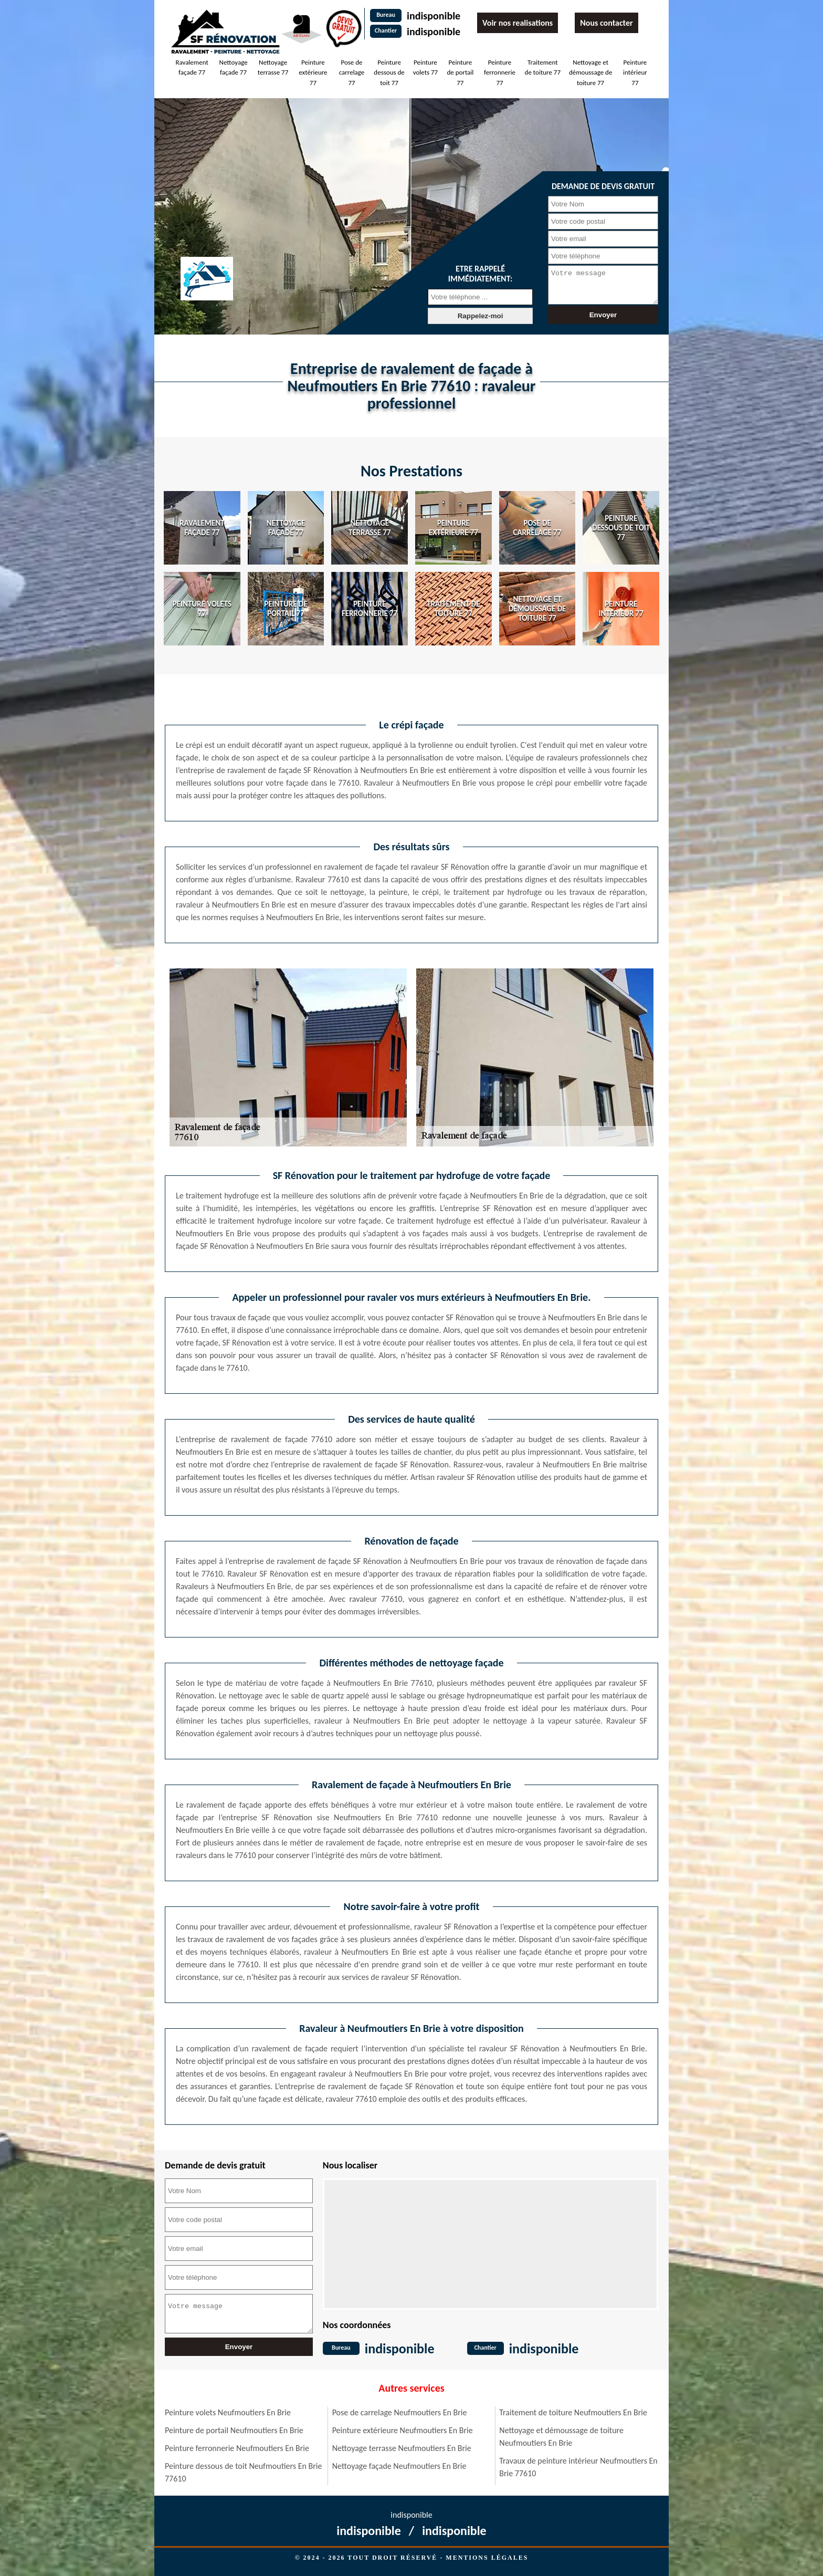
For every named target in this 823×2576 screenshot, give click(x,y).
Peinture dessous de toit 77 (389, 72)
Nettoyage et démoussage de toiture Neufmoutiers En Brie (561, 2436)
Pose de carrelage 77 (352, 72)
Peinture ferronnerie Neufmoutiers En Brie (237, 2448)
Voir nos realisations (517, 23)
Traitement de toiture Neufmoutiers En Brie (573, 2412)
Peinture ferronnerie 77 (499, 72)
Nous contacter (606, 23)
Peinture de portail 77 (460, 72)
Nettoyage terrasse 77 (273, 67)
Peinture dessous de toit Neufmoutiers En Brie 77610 (243, 2472)
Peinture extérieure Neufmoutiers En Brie (402, 2430)
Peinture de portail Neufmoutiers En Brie (234, 2430)
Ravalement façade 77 (191, 67)
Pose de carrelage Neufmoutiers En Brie (399, 2412)
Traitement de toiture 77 (543, 67)
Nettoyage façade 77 (233, 67)
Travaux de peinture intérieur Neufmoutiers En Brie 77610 (578, 2467)
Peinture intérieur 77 (635, 72)
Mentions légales (487, 2557)
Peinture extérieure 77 (313, 72)
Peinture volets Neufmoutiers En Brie (228, 2412)
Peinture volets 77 (425, 67)
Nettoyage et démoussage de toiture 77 (590, 72)
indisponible (433, 15)
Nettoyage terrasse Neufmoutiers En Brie (401, 2448)
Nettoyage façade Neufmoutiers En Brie (399, 2466)
